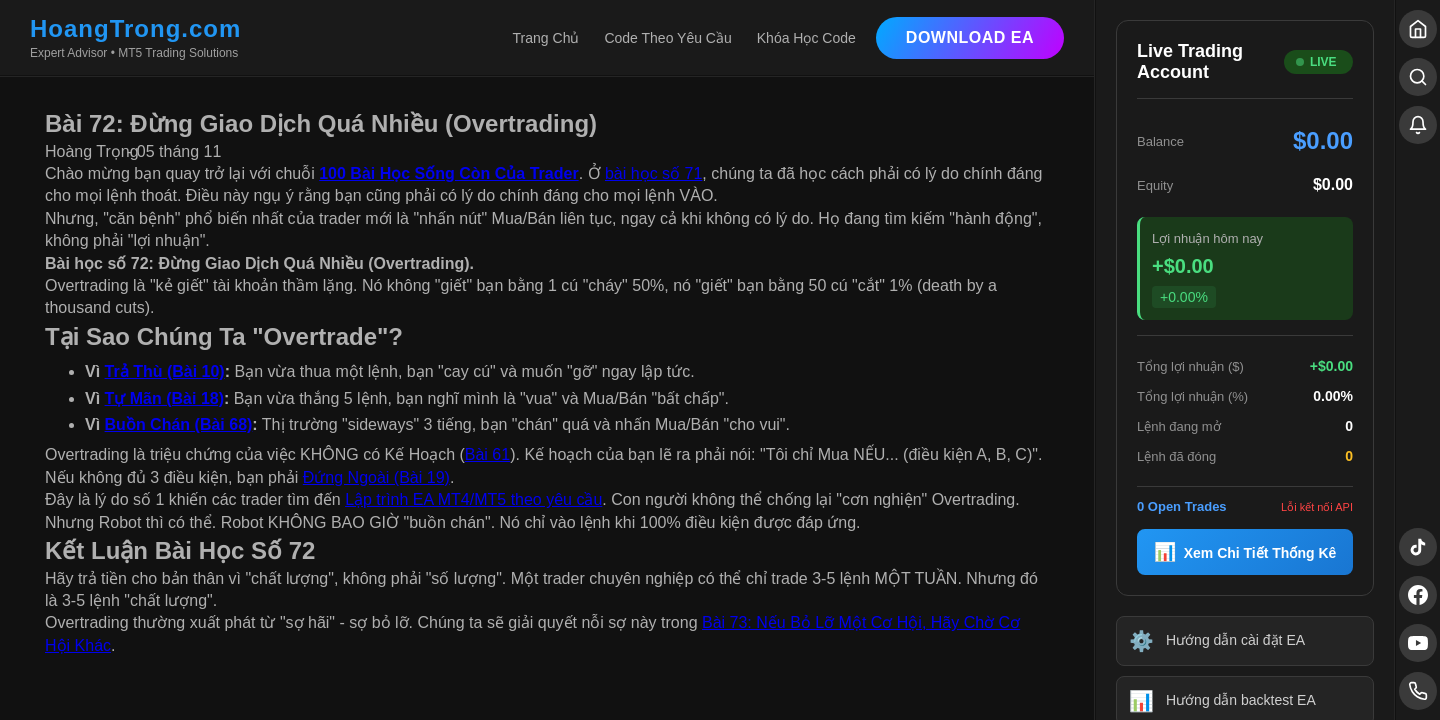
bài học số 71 (653, 173)
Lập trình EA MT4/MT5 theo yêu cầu (473, 499)
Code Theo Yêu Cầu (667, 38)
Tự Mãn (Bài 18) (164, 398)
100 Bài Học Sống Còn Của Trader (448, 173)
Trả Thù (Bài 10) (165, 371)
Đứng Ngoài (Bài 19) (376, 477)
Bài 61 (487, 454)
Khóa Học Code (806, 38)
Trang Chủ (546, 38)
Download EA (970, 37)
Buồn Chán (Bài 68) (179, 424)
